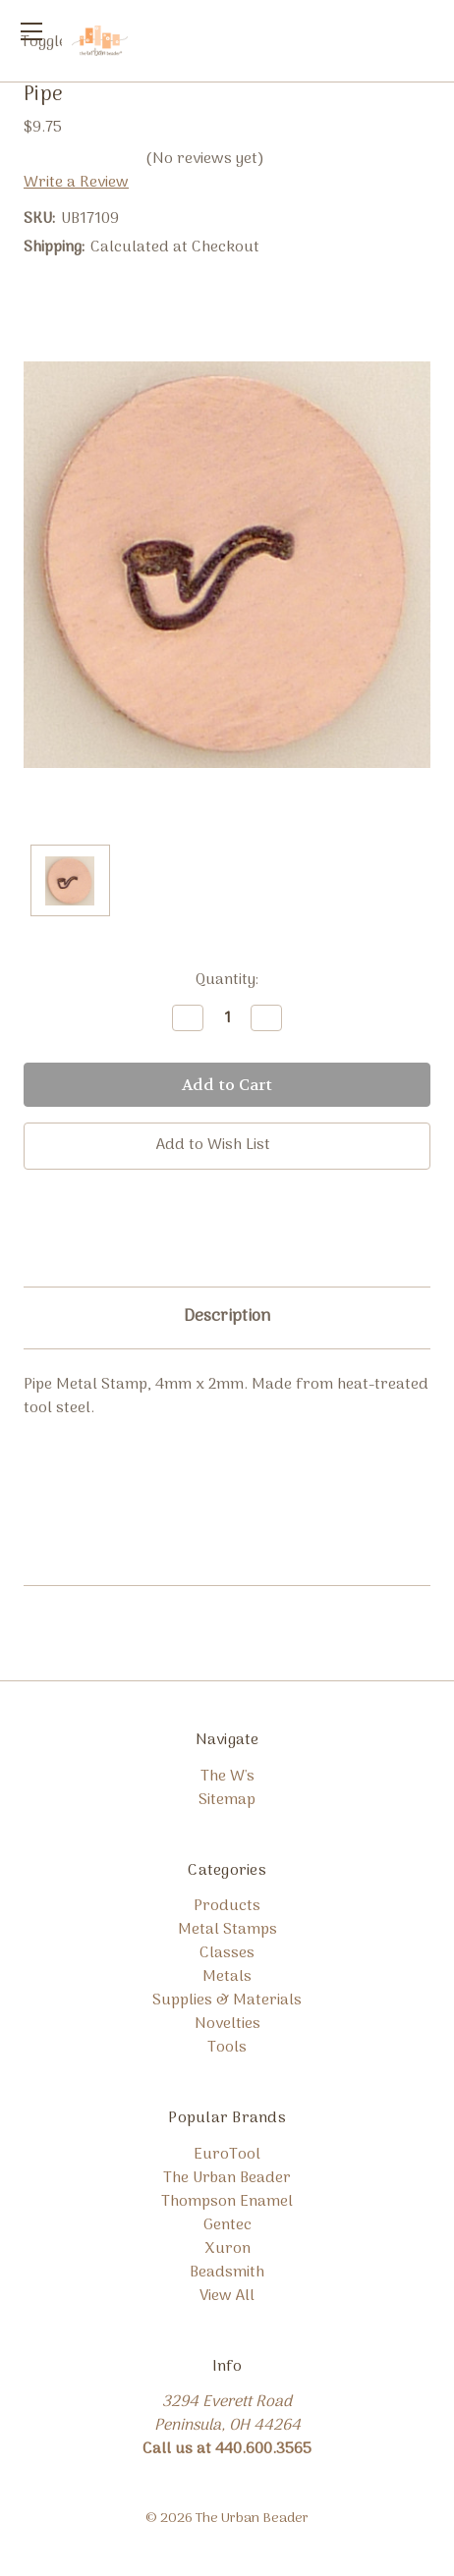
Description (227, 1317)
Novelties (227, 2024)
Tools (227, 2047)
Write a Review (76, 182)
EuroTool (227, 2154)
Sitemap (227, 1800)
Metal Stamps (227, 1930)
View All (227, 2296)
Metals (227, 1977)
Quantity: (227, 980)
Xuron (227, 2249)
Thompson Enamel (227, 2202)
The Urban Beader (227, 2178)
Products (227, 1906)
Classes (227, 1953)
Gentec (227, 2225)
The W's (227, 1776)
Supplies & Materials (227, 2000)
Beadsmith (227, 2272)
